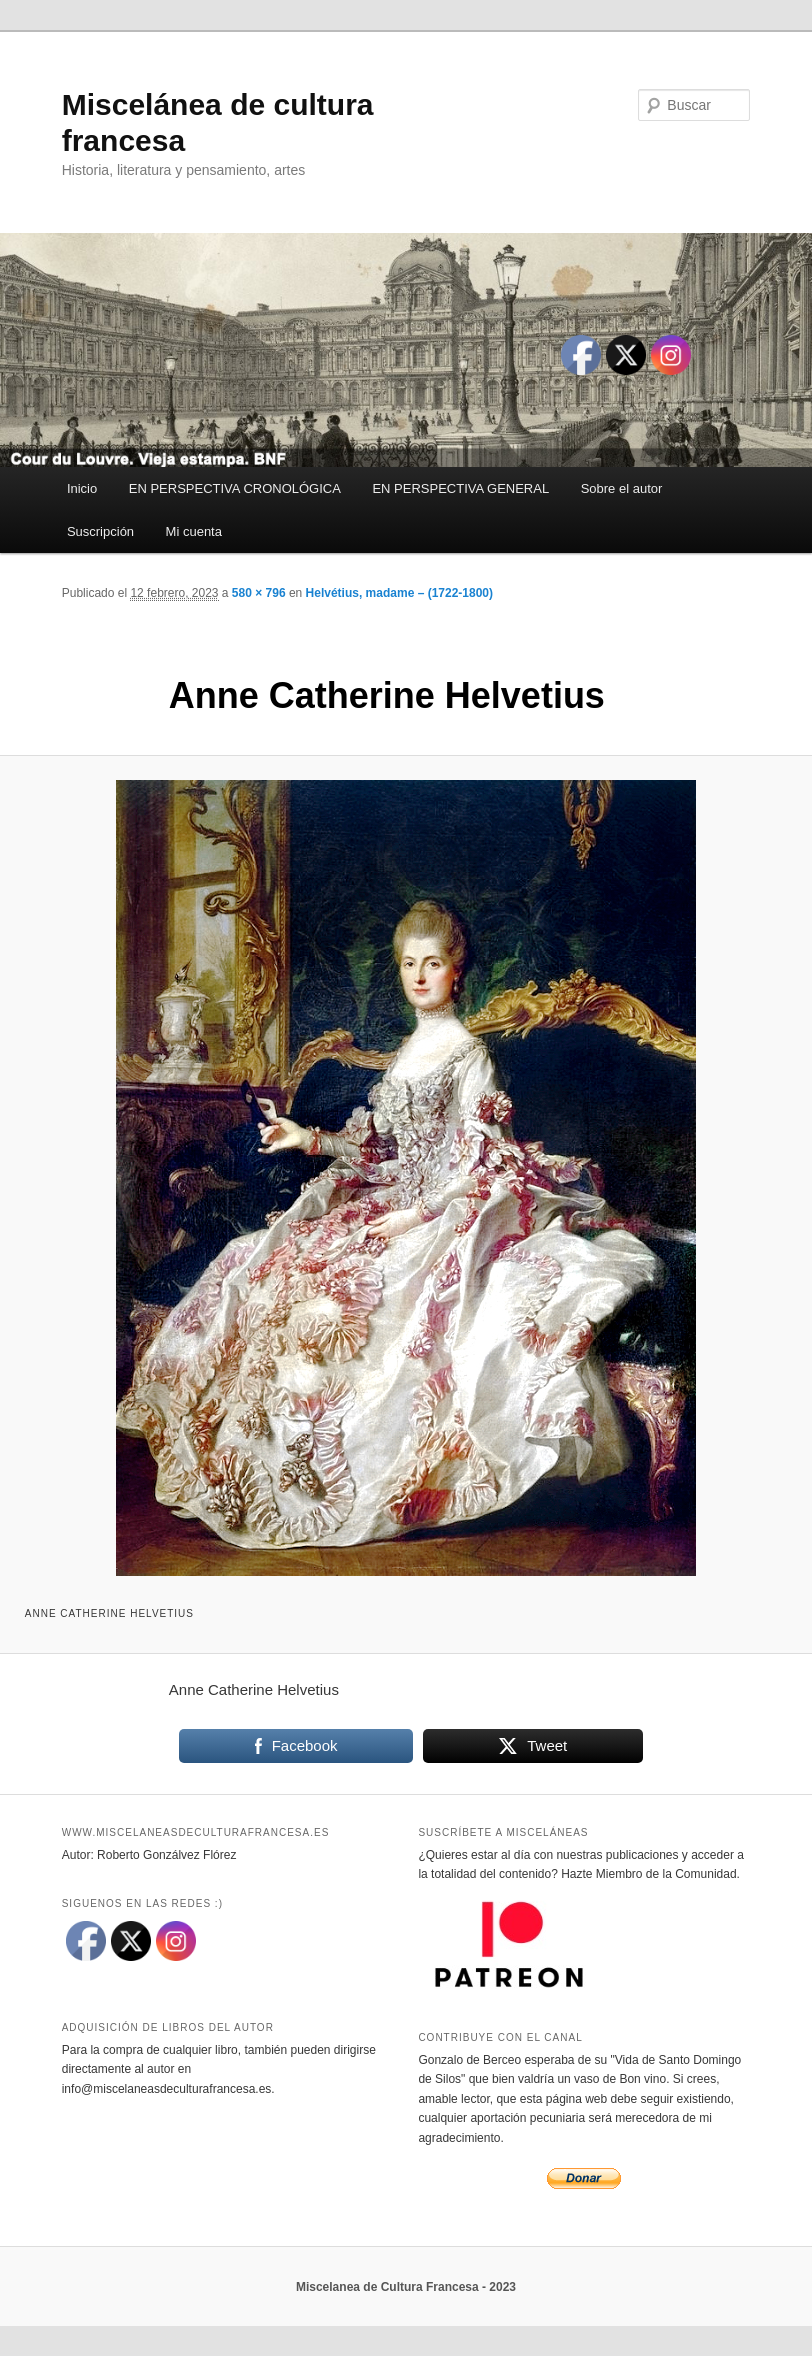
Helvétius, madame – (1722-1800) (399, 593)
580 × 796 (259, 593)
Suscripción (100, 531)
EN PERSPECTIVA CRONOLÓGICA (235, 488)
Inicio (82, 488)
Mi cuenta (194, 531)
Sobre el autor (622, 488)
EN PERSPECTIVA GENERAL (460, 488)
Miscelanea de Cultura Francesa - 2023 (406, 2287)
